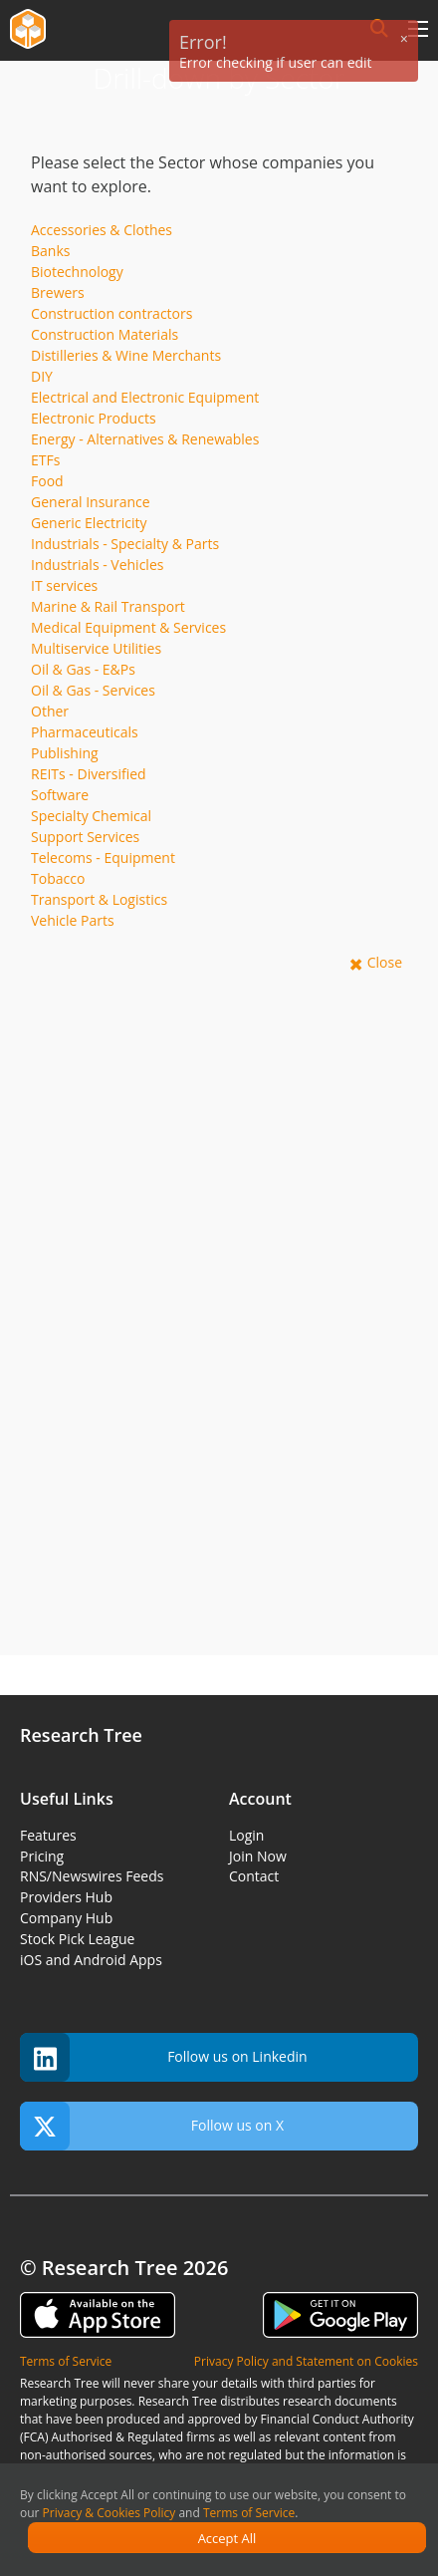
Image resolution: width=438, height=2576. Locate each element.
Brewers (58, 292)
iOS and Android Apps (91, 1959)
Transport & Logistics (99, 899)
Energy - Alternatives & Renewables (145, 438)
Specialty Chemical (91, 815)
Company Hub (66, 1917)
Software (60, 794)
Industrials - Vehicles (97, 564)
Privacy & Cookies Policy (109, 2512)
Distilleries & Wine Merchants (126, 355)
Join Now (258, 1856)
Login (246, 1835)
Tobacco (58, 878)
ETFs (45, 459)
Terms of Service (249, 2512)
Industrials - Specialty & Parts (125, 543)
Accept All (227, 2538)
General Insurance (90, 501)
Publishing (65, 752)
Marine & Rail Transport (108, 606)
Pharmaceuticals (84, 731)
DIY (42, 376)
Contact (254, 1875)
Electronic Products (93, 418)
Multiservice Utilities (96, 648)
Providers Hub (66, 1896)
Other (50, 711)
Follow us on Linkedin (164, 2057)
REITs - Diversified (88, 773)
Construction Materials (104, 334)
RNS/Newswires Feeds (91, 1875)
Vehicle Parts (72, 920)
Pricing (42, 1856)
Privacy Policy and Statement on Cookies (306, 2361)
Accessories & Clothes (101, 229)
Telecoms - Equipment (103, 857)
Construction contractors (111, 313)
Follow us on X (152, 2126)
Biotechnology (77, 271)
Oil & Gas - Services (93, 690)
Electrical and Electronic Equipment (145, 397)
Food (47, 480)
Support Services (85, 836)
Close (384, 962)
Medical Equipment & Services (128, 627)
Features (48, 1835)
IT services (64, 585)
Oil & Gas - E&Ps (83, 669)
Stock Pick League (77, 1938)
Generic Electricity (88, 522)
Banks (50, 250)
